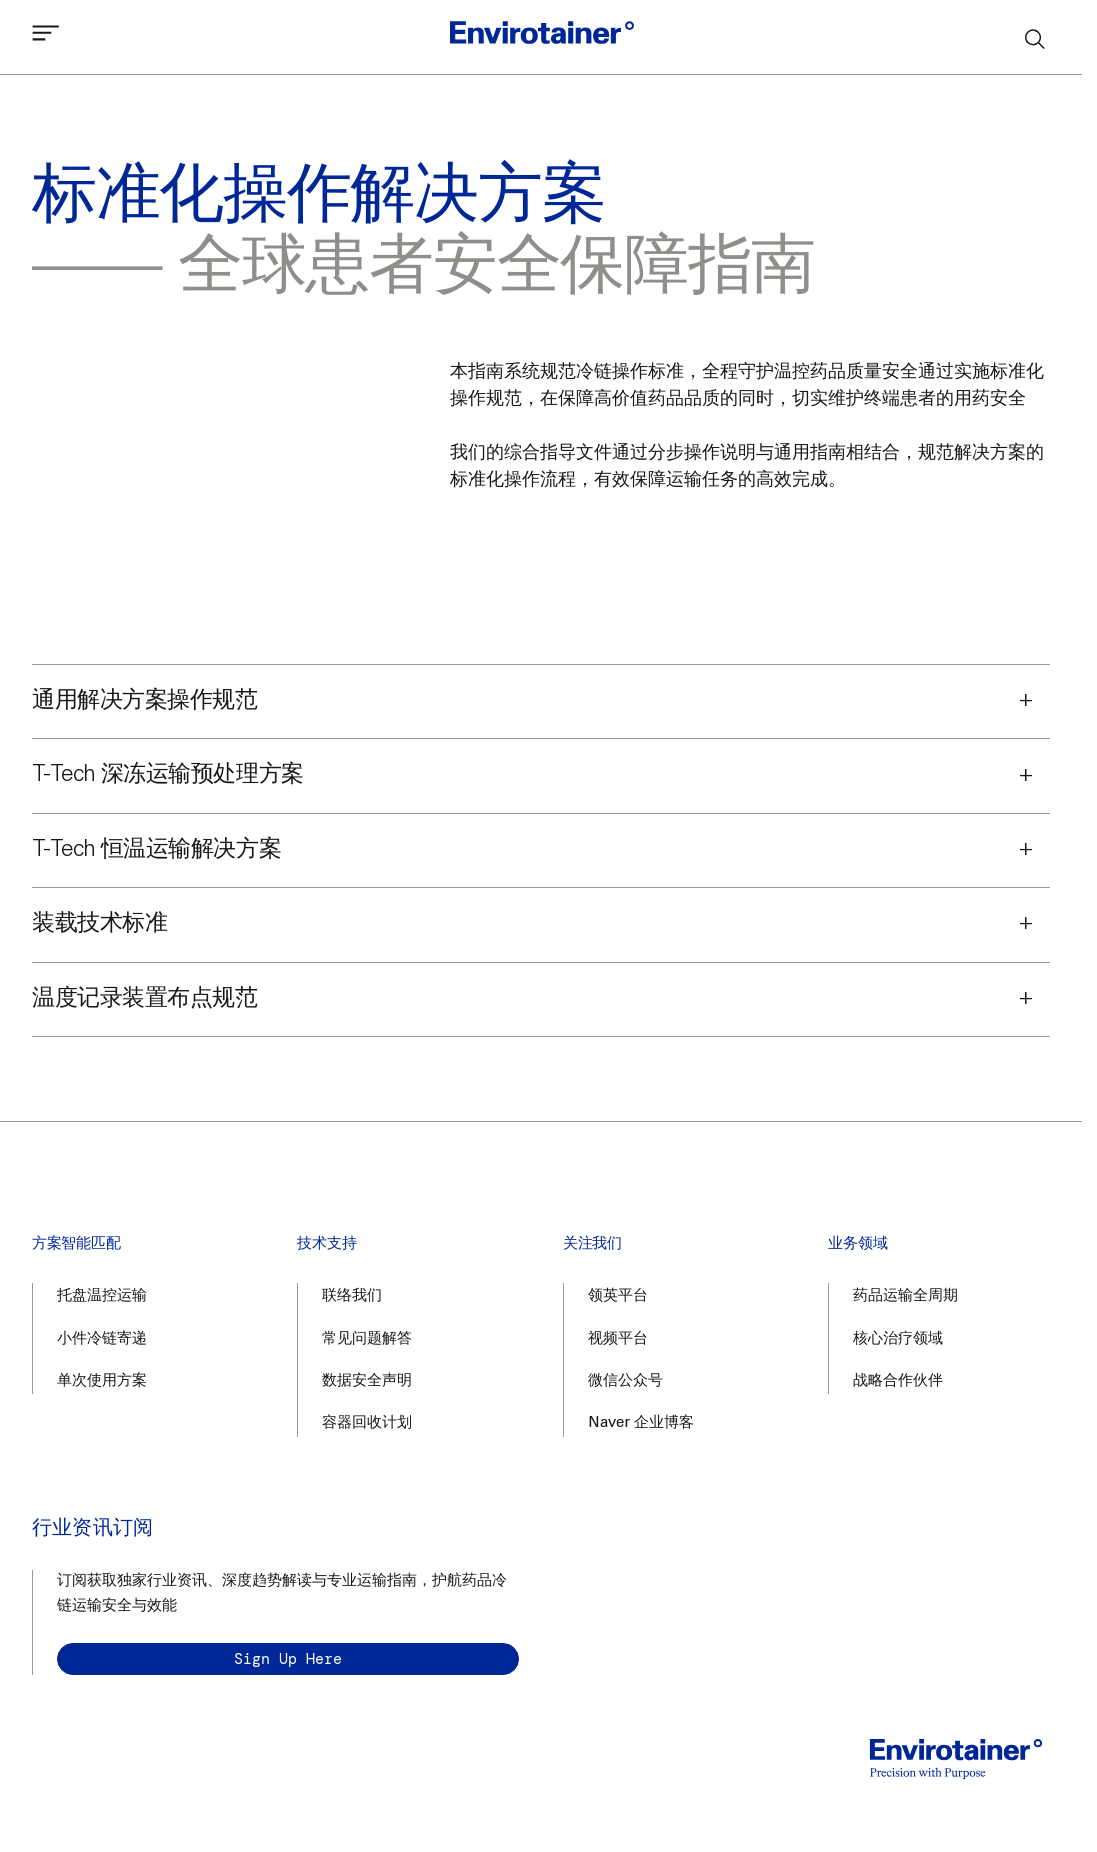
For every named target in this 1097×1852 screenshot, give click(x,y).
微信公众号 (625, 1381)
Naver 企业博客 (641, 1423)
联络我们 (352, 1296)
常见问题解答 (367, 1339)
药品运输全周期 (905, 1296)
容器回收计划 (367, 1423)
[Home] (542, 37)
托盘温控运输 (102, 1296)
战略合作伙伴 (898, 1381)
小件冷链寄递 (102, 1339)
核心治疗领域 (898, 1339)
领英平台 (618, 1296)
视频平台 (618, 1339)
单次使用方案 (102, 1381)
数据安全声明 (367, 1381)
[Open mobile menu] (46, 37)
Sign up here (288, 1659)
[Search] (1036, 38)
